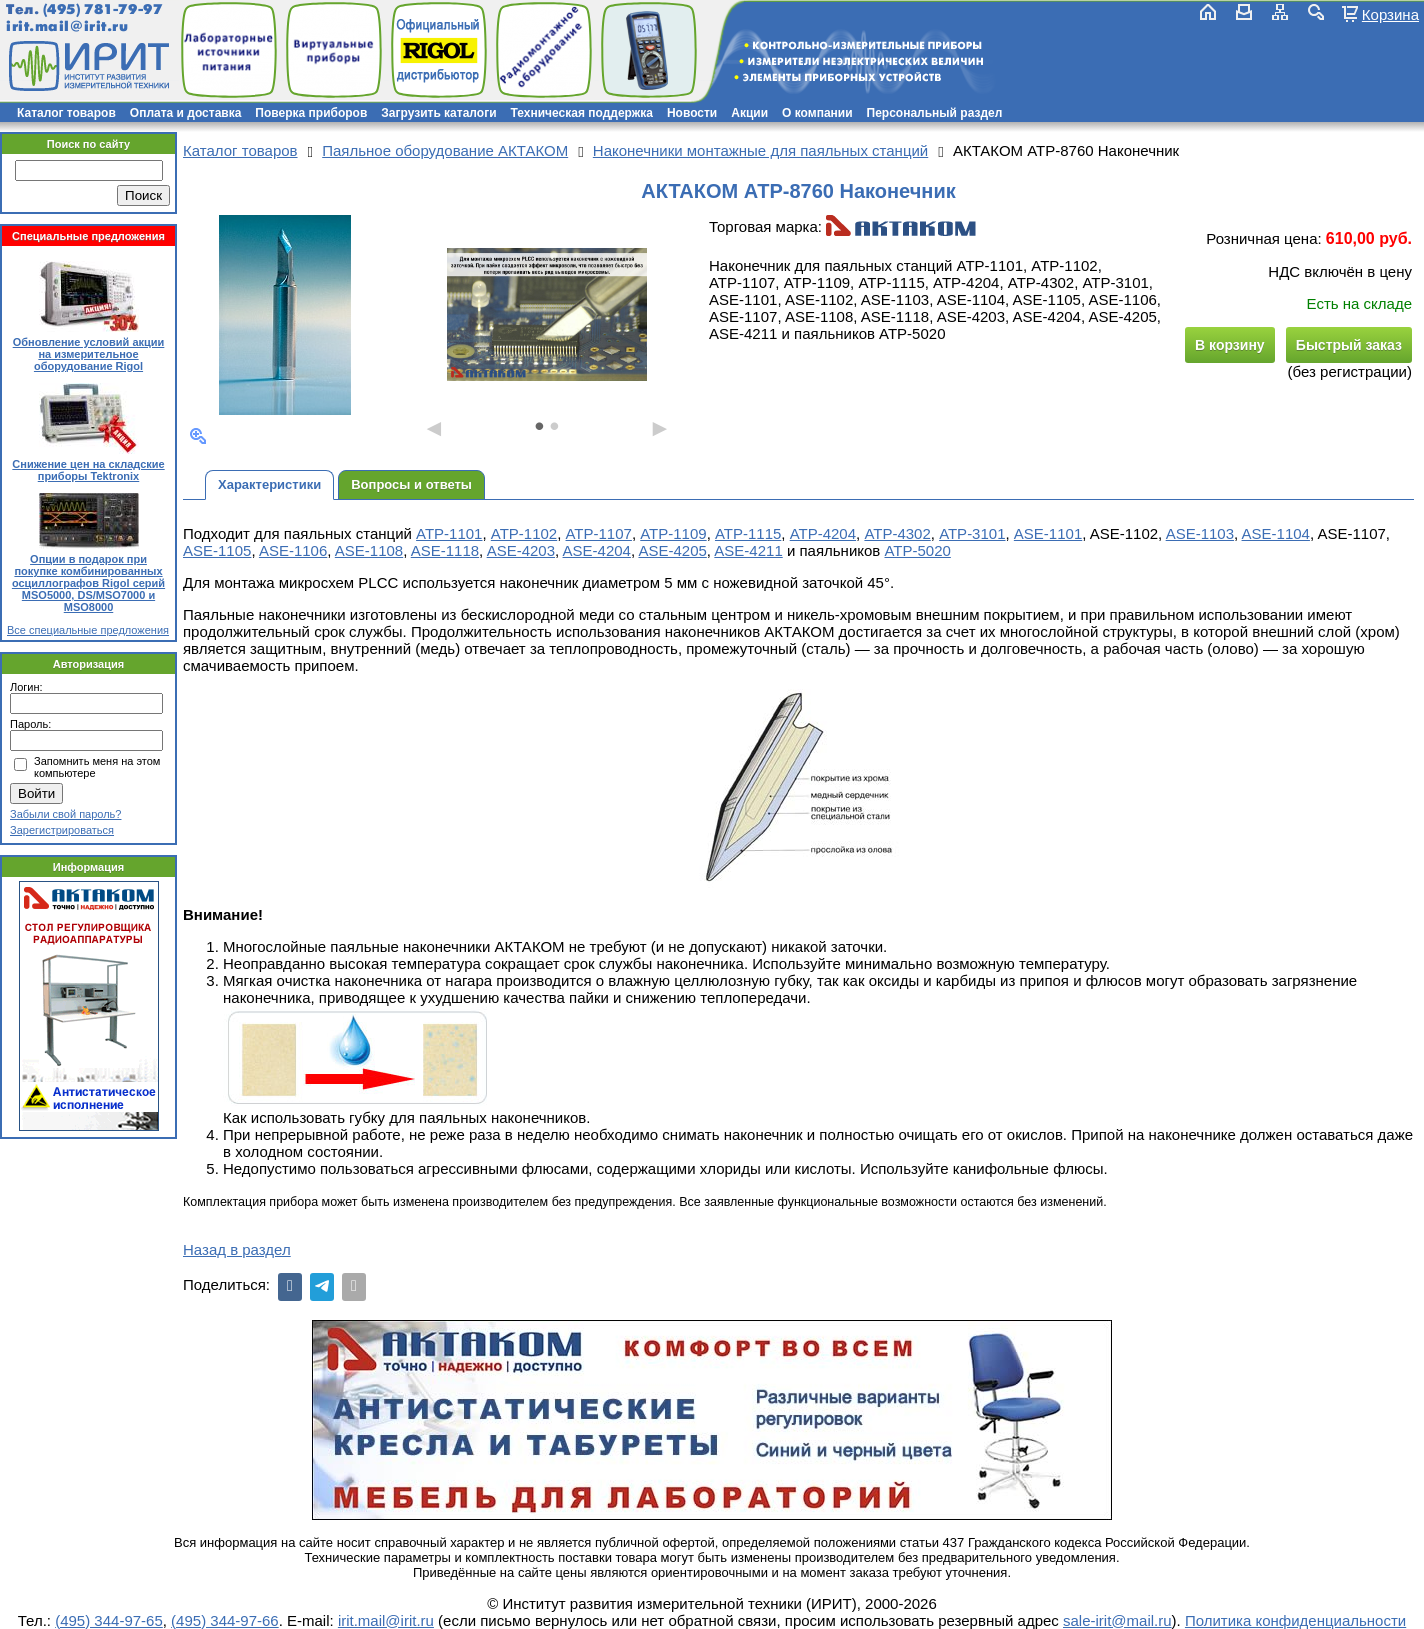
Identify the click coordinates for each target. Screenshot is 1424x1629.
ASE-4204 (597, 550)
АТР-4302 (897, 533)
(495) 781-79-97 (102, 9)
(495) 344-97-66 (225, 1620)
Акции (749, 113)
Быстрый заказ (1349, 345)
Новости (692, 113)
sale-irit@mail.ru (1117, 1620)
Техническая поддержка (582, 113)
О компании (817, 113)
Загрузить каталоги (438, 113)
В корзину (1230, 345)
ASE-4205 (672, 550)
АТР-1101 (449, 533)
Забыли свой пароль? (65, 814)
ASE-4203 (521, 550)
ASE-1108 (369, 550)
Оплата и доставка (186, 113)
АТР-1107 (599, 533)
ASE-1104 (1276, 533)
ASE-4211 (748, 550)
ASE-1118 (445, 550)
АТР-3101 (972, 533)
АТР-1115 (748, 533)
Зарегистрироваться (62, 830)
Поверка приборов (311, 113)
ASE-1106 (293, 550)
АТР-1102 (524, 533)
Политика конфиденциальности (1295, 1620)
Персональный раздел (935, 113)
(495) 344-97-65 (109, 1620)
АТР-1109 (673, 533)
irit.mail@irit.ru (67, 26)
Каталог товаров (66, 113)
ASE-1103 (1200, 533)
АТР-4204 (823, 533)
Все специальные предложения (88, 630)
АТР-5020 (917, 550)
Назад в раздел (237, 1249)
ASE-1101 (1048, 533)
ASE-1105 (217, 550)
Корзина (1390, 14)
